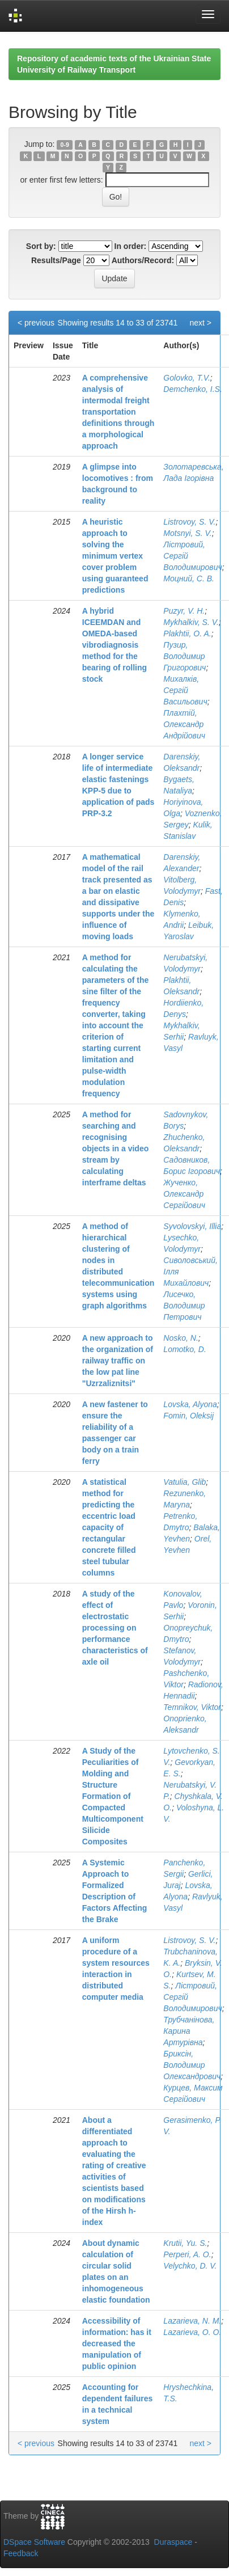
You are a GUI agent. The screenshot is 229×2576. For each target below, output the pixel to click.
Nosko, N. (180, 1337)
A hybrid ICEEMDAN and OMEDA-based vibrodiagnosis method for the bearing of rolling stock (114, 644)
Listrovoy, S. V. (189, 521)
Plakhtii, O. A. (187, 633)
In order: (130, 246)
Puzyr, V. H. (184, 610)
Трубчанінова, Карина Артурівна (188, 2031)
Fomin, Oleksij (188, 1415)
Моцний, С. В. (188, 578)
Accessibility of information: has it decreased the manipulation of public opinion (116, 2343)
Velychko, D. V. (190, 2265)
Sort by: (41, 246)
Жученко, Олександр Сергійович (184, 1194)
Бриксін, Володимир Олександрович (191, 2065)
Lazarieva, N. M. (192, 2320)
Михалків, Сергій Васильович (185, 690)
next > (200, 322)
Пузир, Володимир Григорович (184, 656)
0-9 (65, 144)
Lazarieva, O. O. (192, 2332)
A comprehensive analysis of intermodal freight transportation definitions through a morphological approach (118, 411)
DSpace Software (34, 2542)
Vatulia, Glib (184, 1482)
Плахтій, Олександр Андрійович (184, 724)
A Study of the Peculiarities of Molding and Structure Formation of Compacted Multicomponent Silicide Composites (112, 1796)
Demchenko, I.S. (192, 389)
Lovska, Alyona (190, 1404)
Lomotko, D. (184, 1349)
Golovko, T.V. (186, 377)
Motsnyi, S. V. (187, 533)
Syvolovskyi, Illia (192, 1226)
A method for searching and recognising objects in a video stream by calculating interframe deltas (115, 1148)
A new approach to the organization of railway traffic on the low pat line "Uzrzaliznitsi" (117, 1360)
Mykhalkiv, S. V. (191, 622)
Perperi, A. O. (187, 2254)
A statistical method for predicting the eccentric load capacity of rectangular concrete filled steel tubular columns (109, 1527)
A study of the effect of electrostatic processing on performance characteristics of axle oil (115, 1627)
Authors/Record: (143, 260)
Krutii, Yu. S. (185, 2243)
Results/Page (56, 260)
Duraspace (173, 2542)
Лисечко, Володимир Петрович (184, 1305)
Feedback (20, 2553)
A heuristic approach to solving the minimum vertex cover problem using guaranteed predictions (115, 555)
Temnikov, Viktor (192, 1707)
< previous (36, 322)
